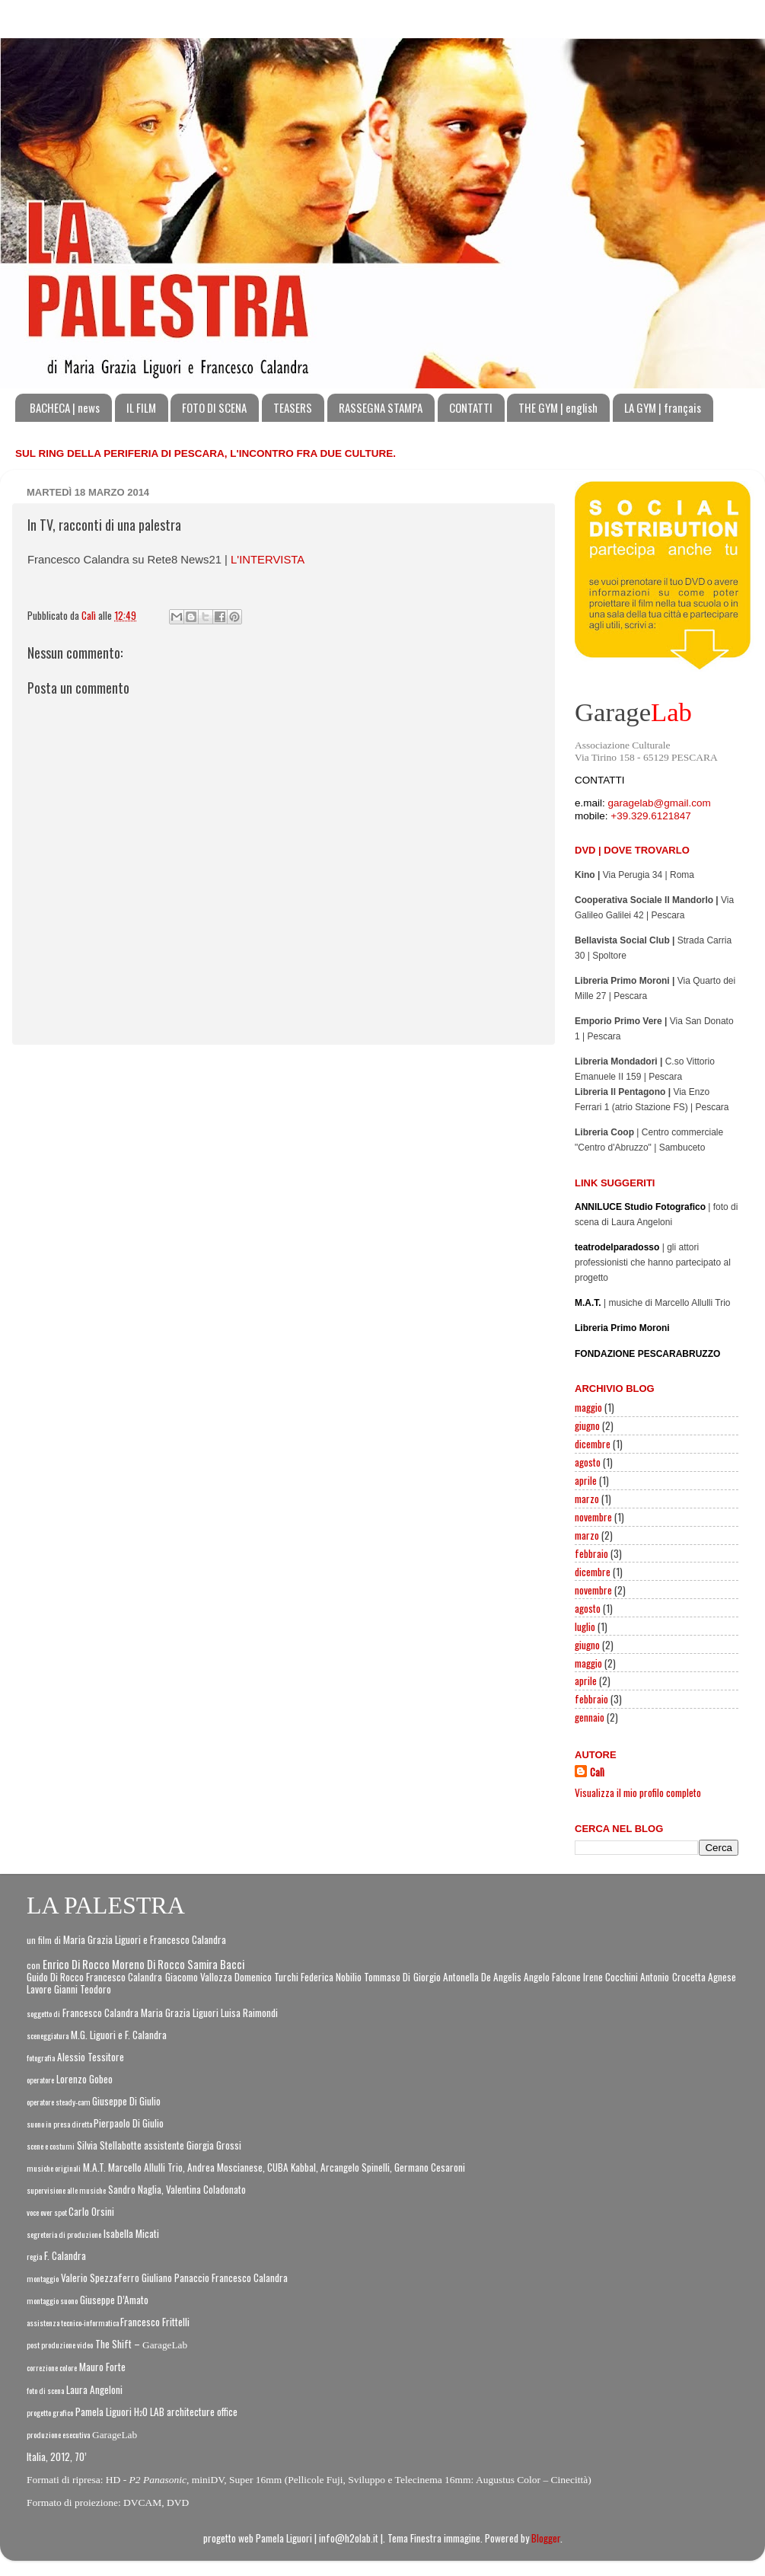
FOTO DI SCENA (214, 407)
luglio (585, 1626)
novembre (593, 1516)
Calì (597, 1772)
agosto (588, 1462)
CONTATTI (470, 407)
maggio (588, 1407)
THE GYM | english (558, 407)
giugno (587, 1425)
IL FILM (141, 407)
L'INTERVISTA (267, 560)
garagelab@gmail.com (659, 803)
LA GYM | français (662, 407)
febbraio (591, 1553)
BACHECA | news (65, 407)
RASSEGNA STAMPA (380, 407)
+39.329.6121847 (650, 816)
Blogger (545, 2538)
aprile (586, 1480)
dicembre (592, 1443)
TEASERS (292, 407)
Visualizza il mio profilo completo (638, 1792)
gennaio (589, 1717)
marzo (587, 1498)
